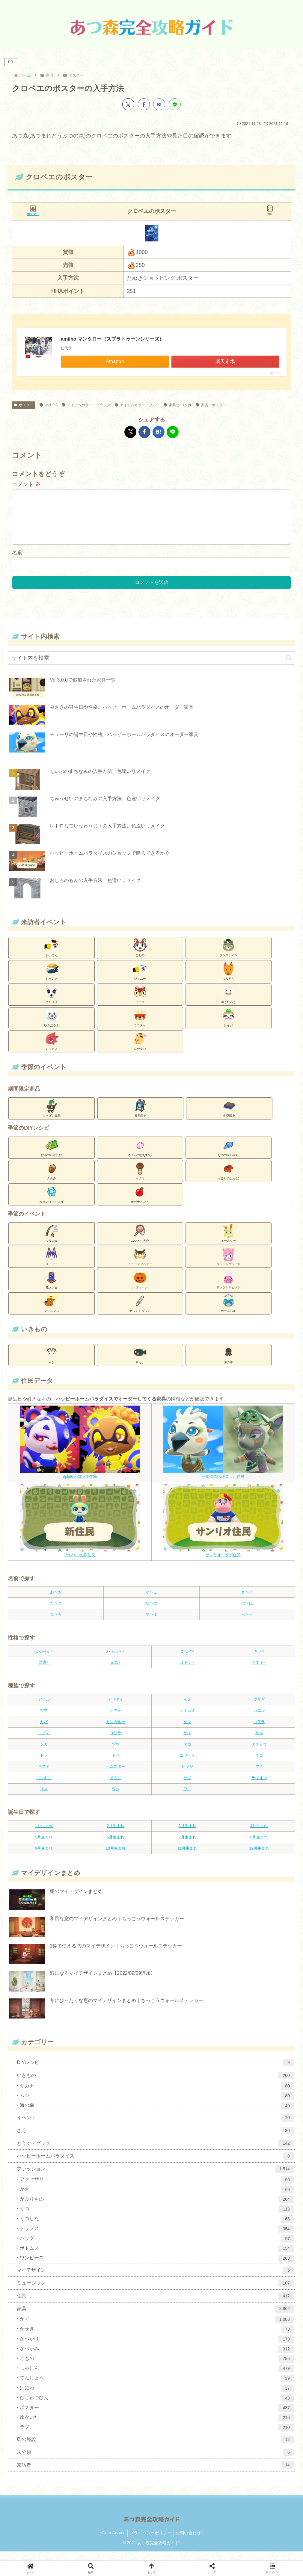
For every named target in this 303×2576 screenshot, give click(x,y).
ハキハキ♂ (115, 1661)
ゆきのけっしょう (52, 1203)
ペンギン (44, 1787)
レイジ (228, 1027)
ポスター (23, 405)
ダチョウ (259, 1754)
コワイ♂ (187, 1661)
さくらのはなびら (140, 1156)
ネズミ (44, 1776)
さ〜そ (247, 1601)
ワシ (116, 1798)
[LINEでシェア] (175, 104)
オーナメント (140, 1203)
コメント (26, 484)
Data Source (111, 2542)
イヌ (187, 1709)
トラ (44, 1765)
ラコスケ (139, 1027)
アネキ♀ (259, 1672)
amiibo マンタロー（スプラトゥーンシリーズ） (112, 339)
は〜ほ (247, 1612)
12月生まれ (259, 1858)
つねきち (228, 980)
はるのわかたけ (51, 1156)
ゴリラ (115, 1742)
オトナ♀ (187, 1672)
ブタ (259, 1776)
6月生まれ (115, 1846)
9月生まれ (44, 1858)
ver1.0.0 (49, 405)
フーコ (139, 1003)
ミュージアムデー (140, 1265)
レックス (51, 1050)
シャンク (51, 980)
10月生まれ (116, 1858)
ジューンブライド (228, 1265)
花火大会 (51, 1289)
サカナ (139, 1364)
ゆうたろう (228, 1003)
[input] (151, 667)
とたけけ (51, 1003)
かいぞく (51, 956)
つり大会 (51, 1242)
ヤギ (187, 1787)
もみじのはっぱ (228, 1180)
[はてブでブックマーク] (159, 104)
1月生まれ (44, 1835)
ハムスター (115, 1776)
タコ (187, 1754)
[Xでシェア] (128, 104)
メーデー (51, 1265)
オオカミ (187, 1720)
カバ (44, 1731)
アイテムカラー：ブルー (137, 405)
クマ (187, 1731)
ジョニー (139, 980)
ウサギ (259, 1709)
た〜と (56, 1612)
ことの (139, 956)
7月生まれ (187, 1846)
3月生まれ (187, 1835)
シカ (44, 1754)
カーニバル (228, 1312)
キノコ (139, 1180)
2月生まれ (115, 1835)
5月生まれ (44, 1846)
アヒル (44, 1709)
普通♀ (43, 1672)
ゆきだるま (51, 1027)
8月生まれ (259, 1846)
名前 (17, 562)
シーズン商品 (52, 1117)
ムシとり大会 (140, 1242)
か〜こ (151, 1601)
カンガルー (115, 1731)
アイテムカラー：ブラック (86, 405)
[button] (289, 667)
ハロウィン (139, 1289)
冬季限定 (229, 1117)
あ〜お (56, 1601)
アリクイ (115, 1709)
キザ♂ (259, 1661)
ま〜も (56, 1624)
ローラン (139, 1050)
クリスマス (51, 1312)
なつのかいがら (228, 1156)
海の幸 (228, 1364)
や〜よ (151, 1624)
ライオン (259, 1787)
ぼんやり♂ (43, 1661)
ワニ (187, 1798)
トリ (116, 1765)
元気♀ (115, 1672)
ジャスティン (228, 956)
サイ (187, 1742)
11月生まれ (187, 1858)
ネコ (259, 1765)
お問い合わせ (190, 2542)
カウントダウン (139, 1312)
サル (259, 1742)
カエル (259, 1720)
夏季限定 (140, 1117)
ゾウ (116, 1754)
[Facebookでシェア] (144, 104)
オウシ (115, 1720)
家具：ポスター (211, 405)
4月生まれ (259, 1835)
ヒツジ (187, 1776)
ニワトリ (187, 1765)
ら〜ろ (247, 1624)
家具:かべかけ (178, 405)
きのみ (51, 1180)
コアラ (259, 1731)
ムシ (51, 1364)
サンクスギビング (228, 1289)
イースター (228, 1242)
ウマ (44, 1720)
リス (44, 1798)
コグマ (44, 1742)
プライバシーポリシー (150, 2542)
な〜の (151, 1612)
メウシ (115, 1787)
